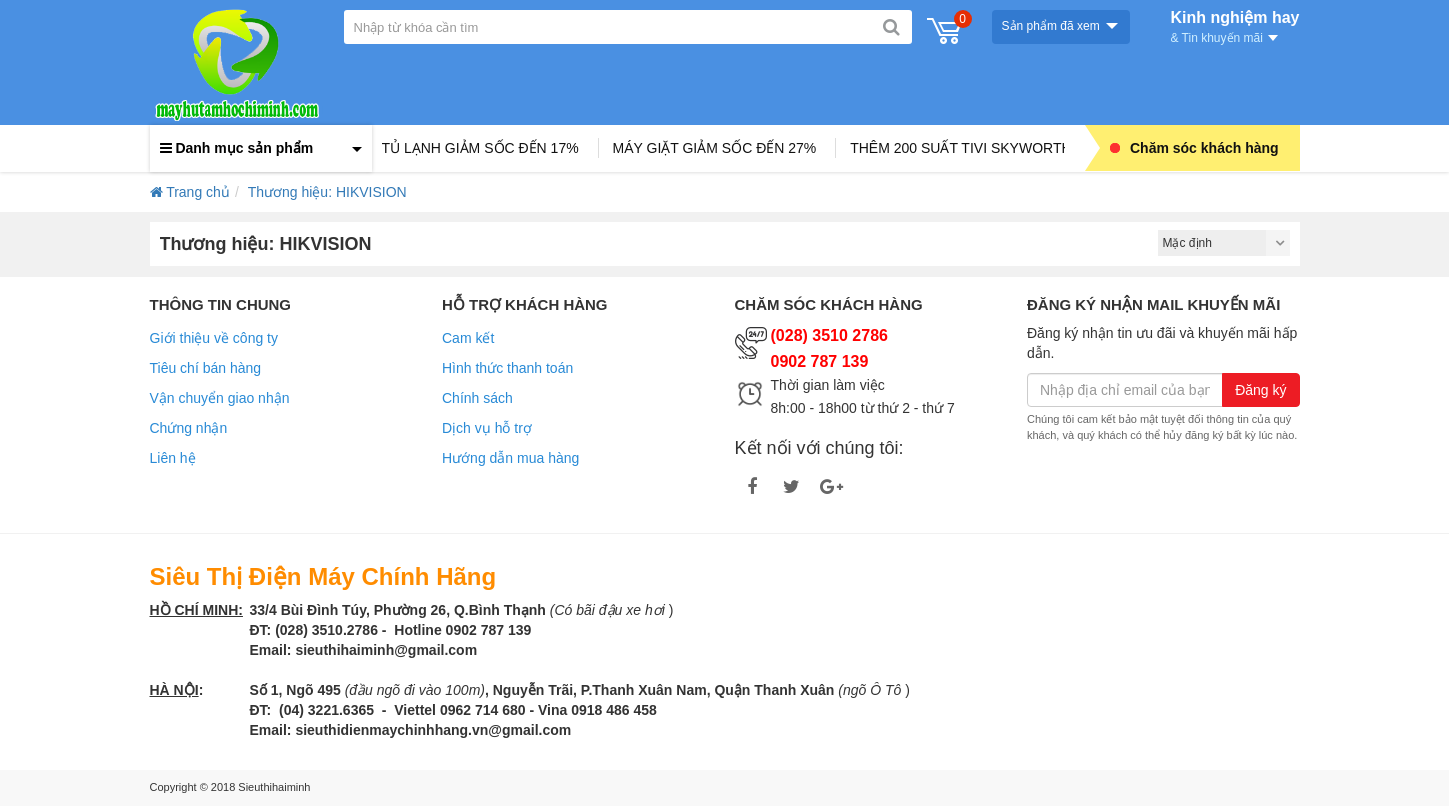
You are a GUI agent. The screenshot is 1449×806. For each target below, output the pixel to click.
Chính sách (477, 398)
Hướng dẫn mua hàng (510, 458)
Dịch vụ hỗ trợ (487, 428)
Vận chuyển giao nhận (220, 398)
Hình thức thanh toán (507, 368)
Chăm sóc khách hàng (1194, 148)
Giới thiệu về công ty (214, 338)
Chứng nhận (189, 428)
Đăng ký (1260, 390)
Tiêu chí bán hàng (206, 368)
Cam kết (468, 338)
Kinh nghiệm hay (1235, 25)
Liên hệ (173, 458)
